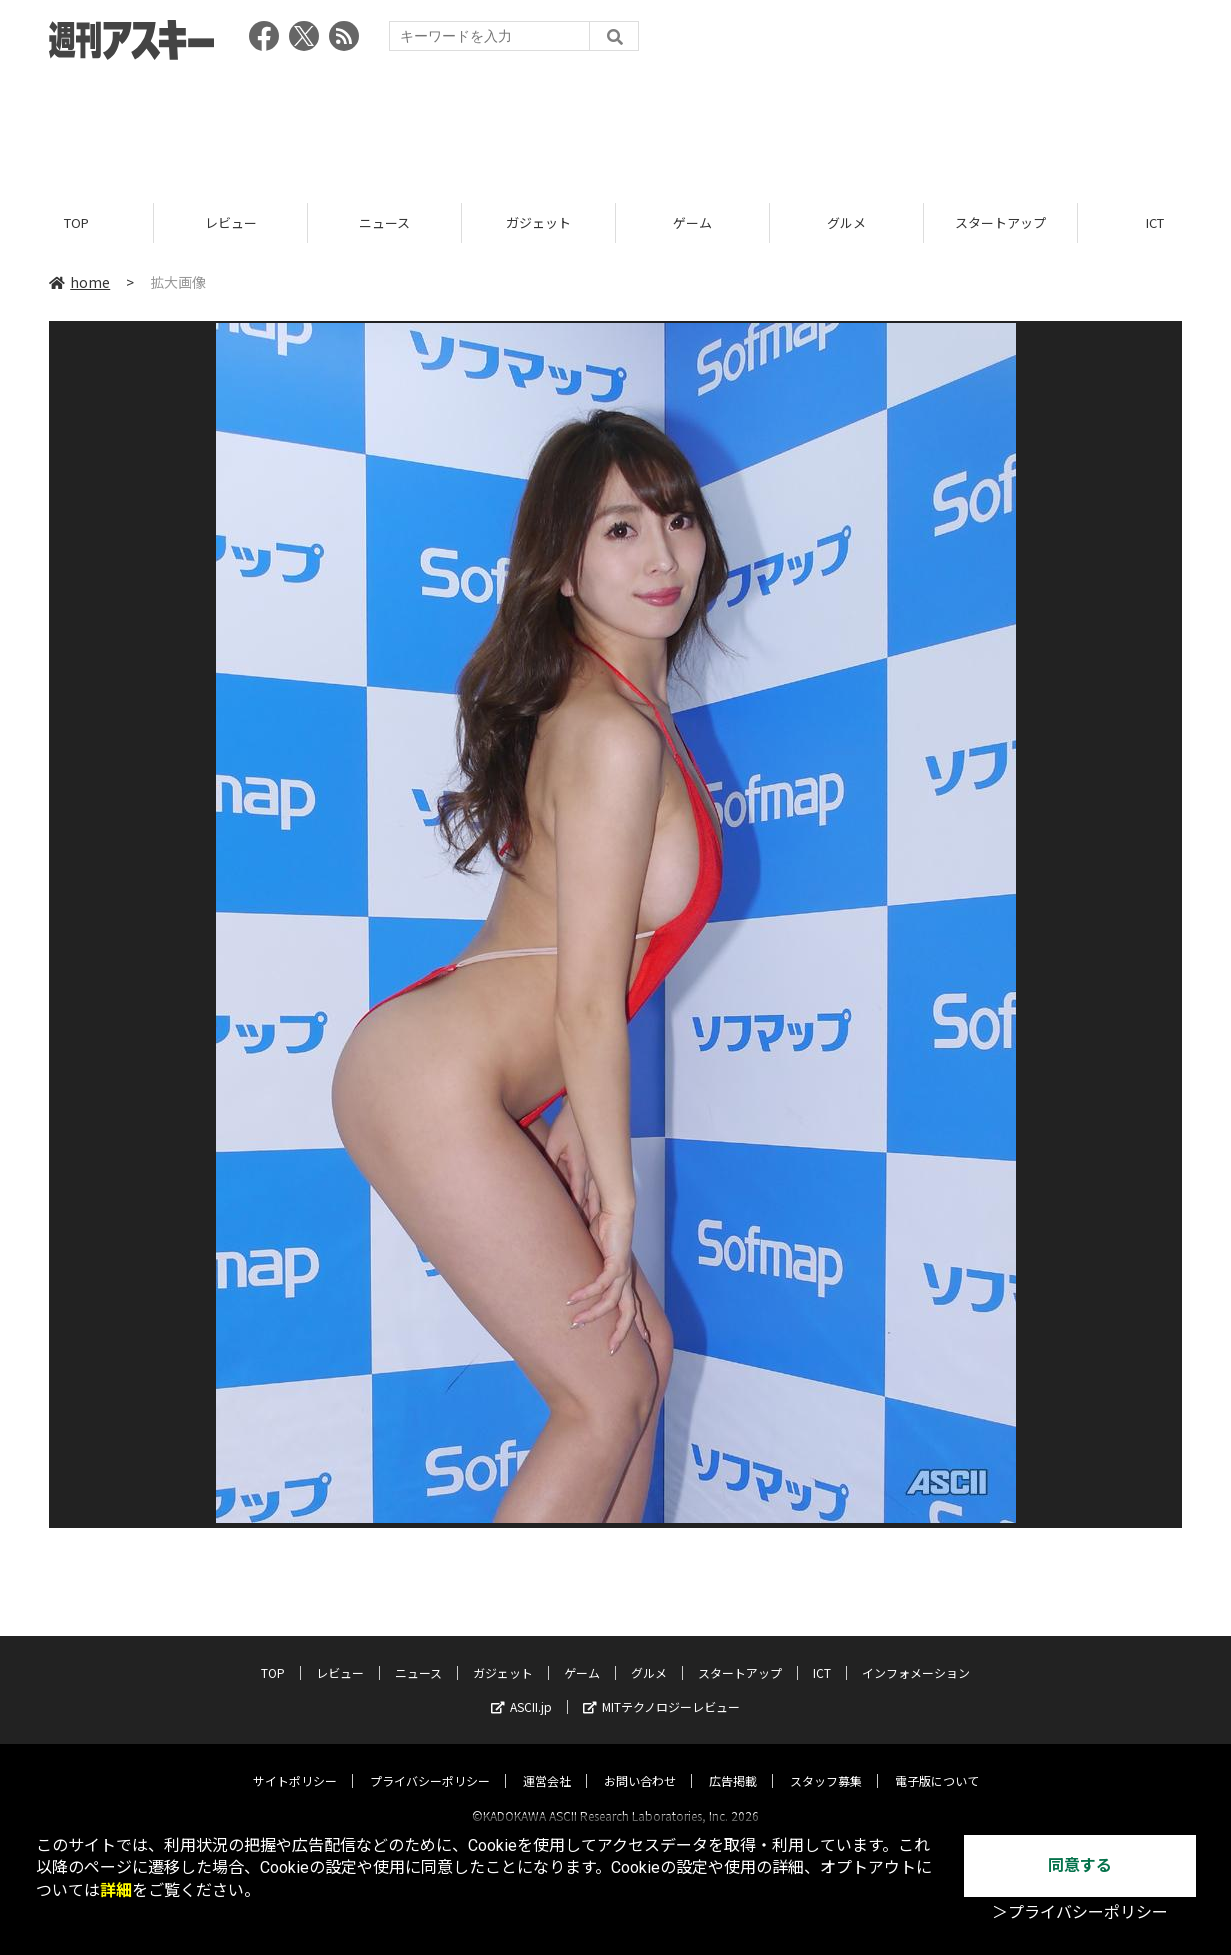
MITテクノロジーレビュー (661, 1688)
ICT (822, 1654)
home (79, 282)
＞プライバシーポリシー (1080, 1912)
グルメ (846, 222)
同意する (1080, 1865)
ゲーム (692, 222)
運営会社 (547, 1762)
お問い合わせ (640, 1762)
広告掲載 (733, 1762)
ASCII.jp (521, 1688)
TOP (76, 222)
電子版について (937, 1762)
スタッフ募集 (826, 1762)
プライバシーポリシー (430, 1762)
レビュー (231, 222)
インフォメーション (916, 1654)
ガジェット (538, 222)
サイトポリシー (295, 1762)
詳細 (116, 1890)
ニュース (384, 222)
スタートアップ (1000, 222)
